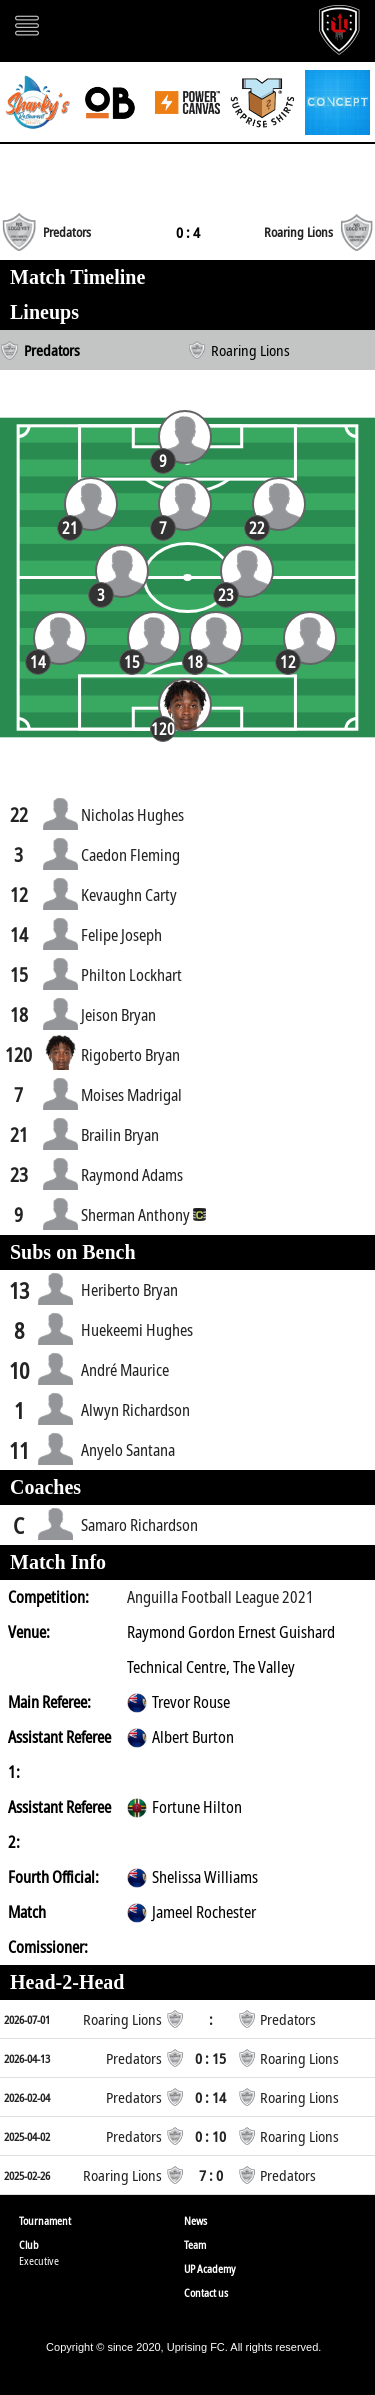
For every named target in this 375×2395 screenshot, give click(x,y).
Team (195, 2244)
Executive (39, 2260)
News (195, 2220)
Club (29, 2244)
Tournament (45, 2220)
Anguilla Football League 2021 (220, 1597)
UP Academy (210, 2268)
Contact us (206, 2292)
